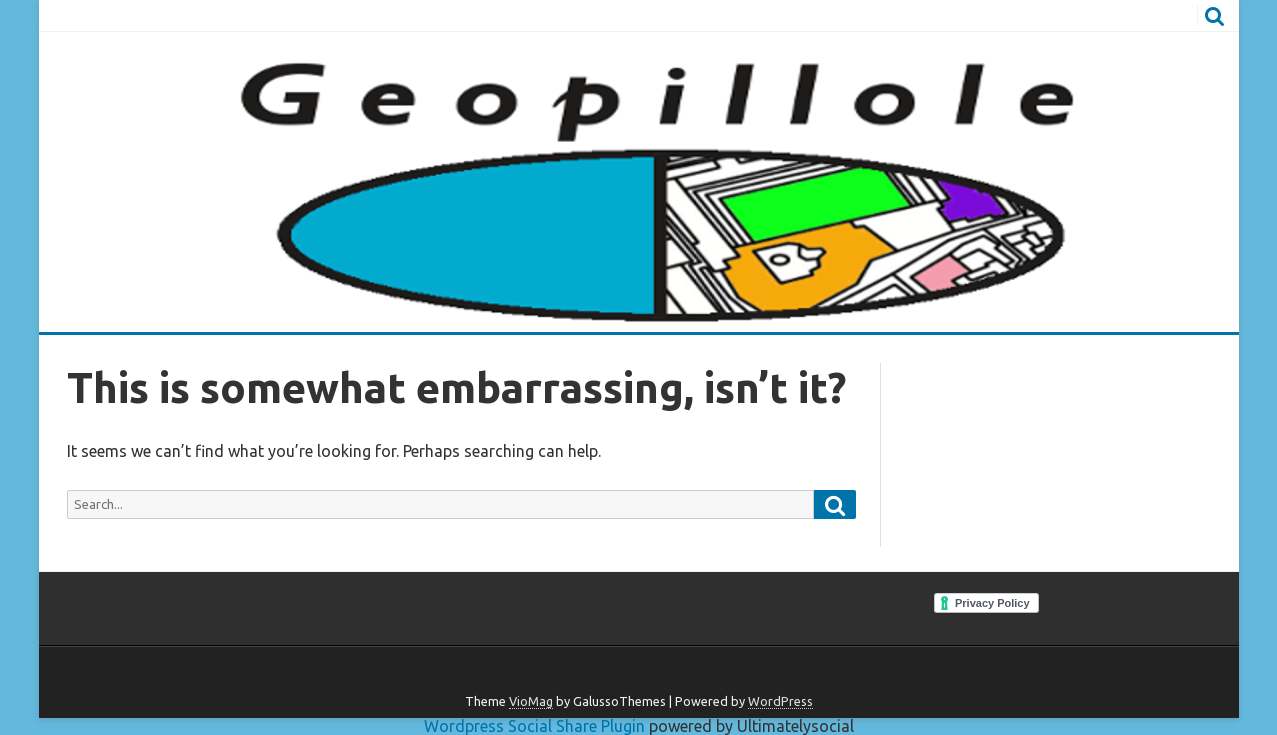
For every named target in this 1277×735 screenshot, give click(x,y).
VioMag (531, 701)
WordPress (780, 701)
